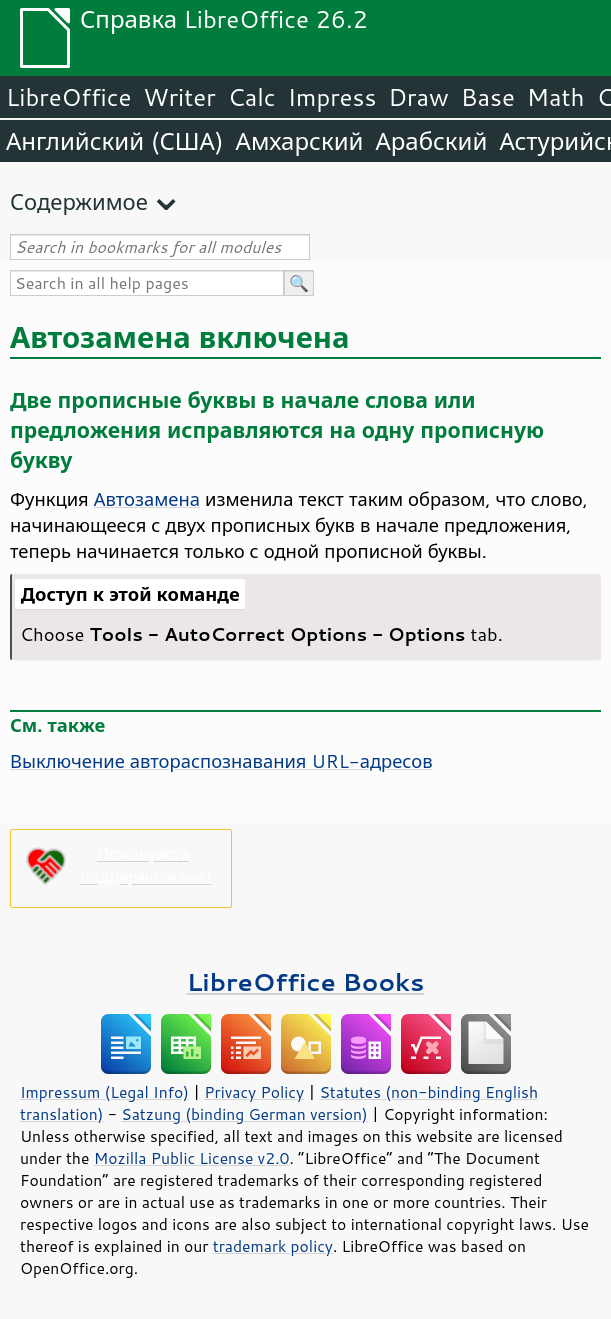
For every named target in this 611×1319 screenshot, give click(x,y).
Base (488, 97)
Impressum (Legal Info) (104, 1092)
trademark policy (273, 1246)
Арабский (431, 141)
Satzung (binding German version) (244, 1114)
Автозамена (147, 499)
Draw (418, 97)
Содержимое (79, 201)
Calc (252, 97)
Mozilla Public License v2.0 (192, 1158)
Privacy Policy (254, 1092)
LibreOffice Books (306, 981)
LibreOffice (68, 97)
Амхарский (300, 141)
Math (556, 97)
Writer (179, 97)
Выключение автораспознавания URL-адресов (221, 761)
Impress (332, 97)
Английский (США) (115, 141)
